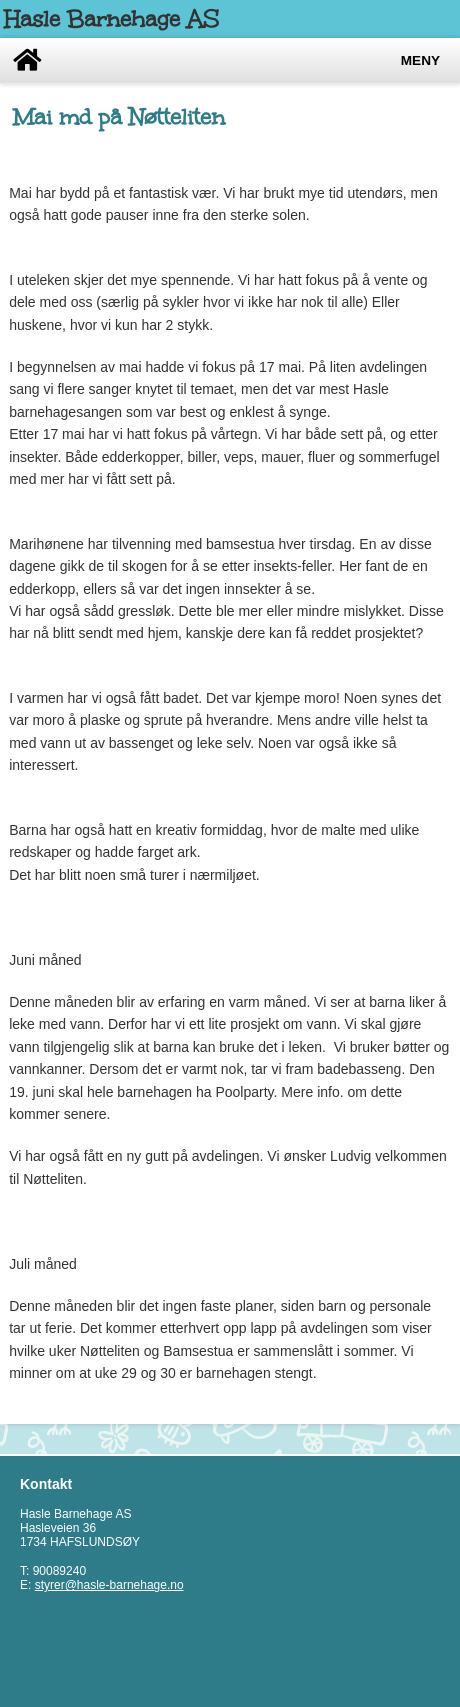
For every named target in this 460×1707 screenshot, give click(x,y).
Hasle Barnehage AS (111, 19)
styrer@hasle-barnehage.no (109, 1585)
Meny (420, 60)
